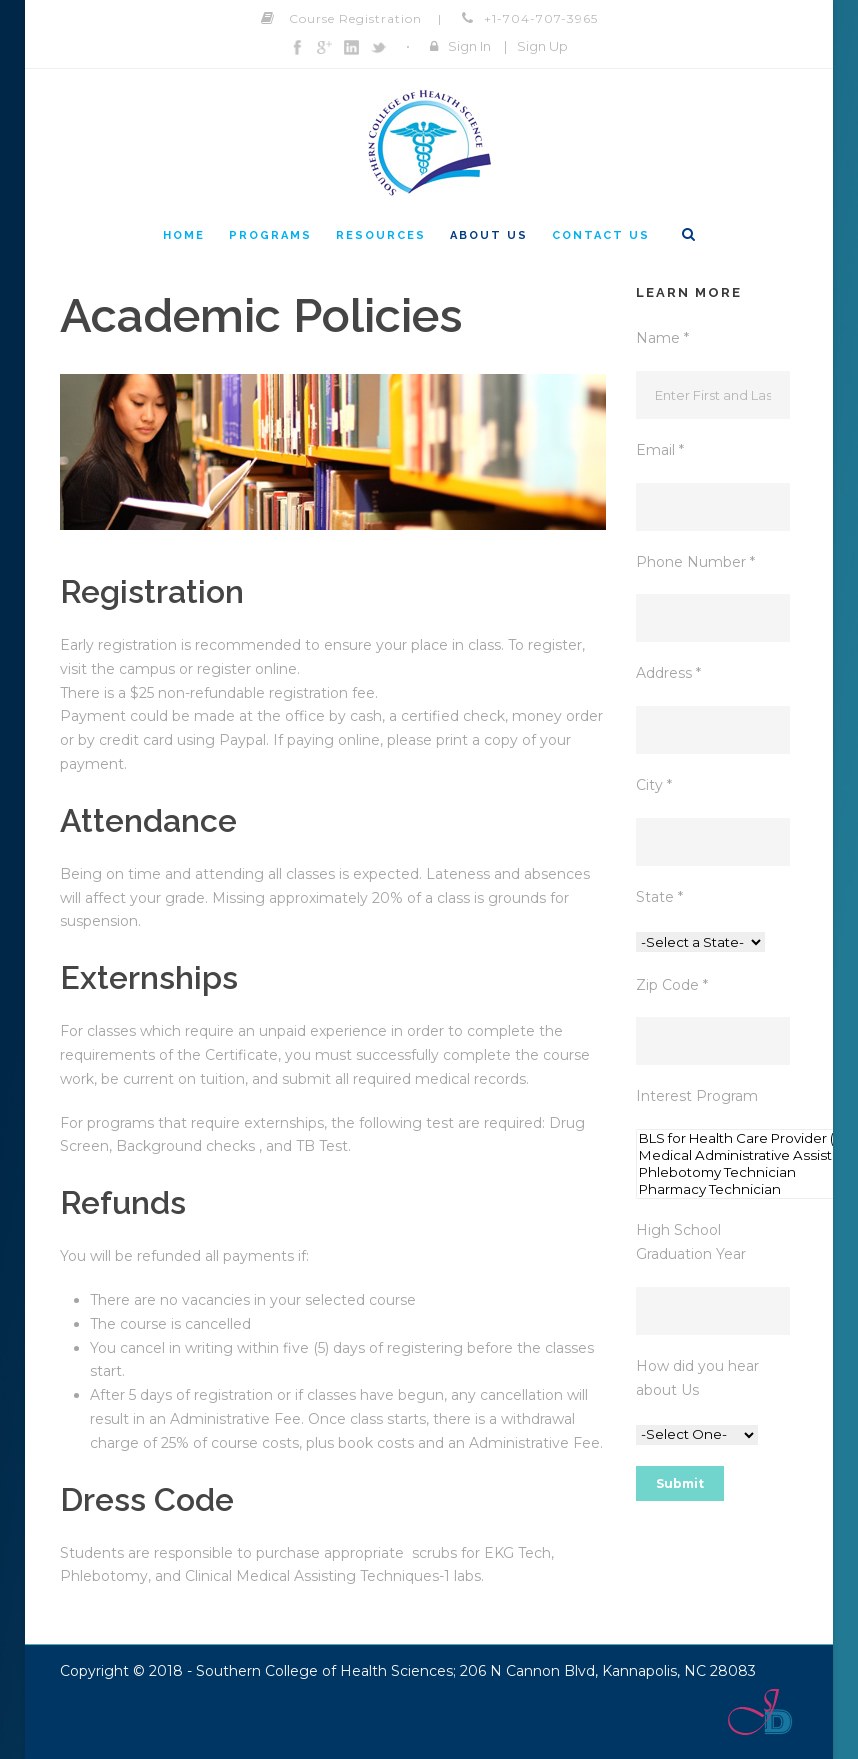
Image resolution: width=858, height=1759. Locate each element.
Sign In (469, 46)
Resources (381, 235)
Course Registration (355, 18)
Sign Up (542, 46)
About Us (489, 235)
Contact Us (601, 235)
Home (184, 235)
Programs (270, 235)
